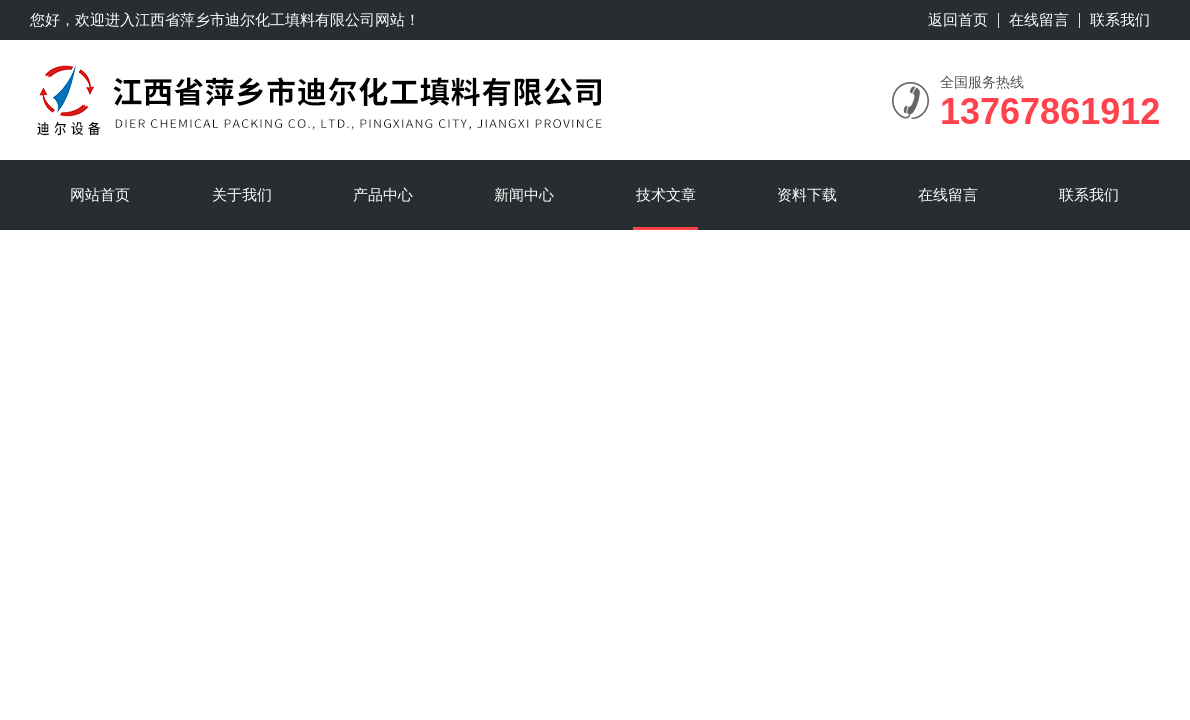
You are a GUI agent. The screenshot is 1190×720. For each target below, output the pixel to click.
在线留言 (1039, 19)
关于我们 (242, 194)
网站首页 (100, 194)
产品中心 (383, 194)
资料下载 (807, 194)
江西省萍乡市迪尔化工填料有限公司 (255, 19)
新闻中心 (524, 194)
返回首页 (958, 19)
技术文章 (666, 194)
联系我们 (1120, 19)
